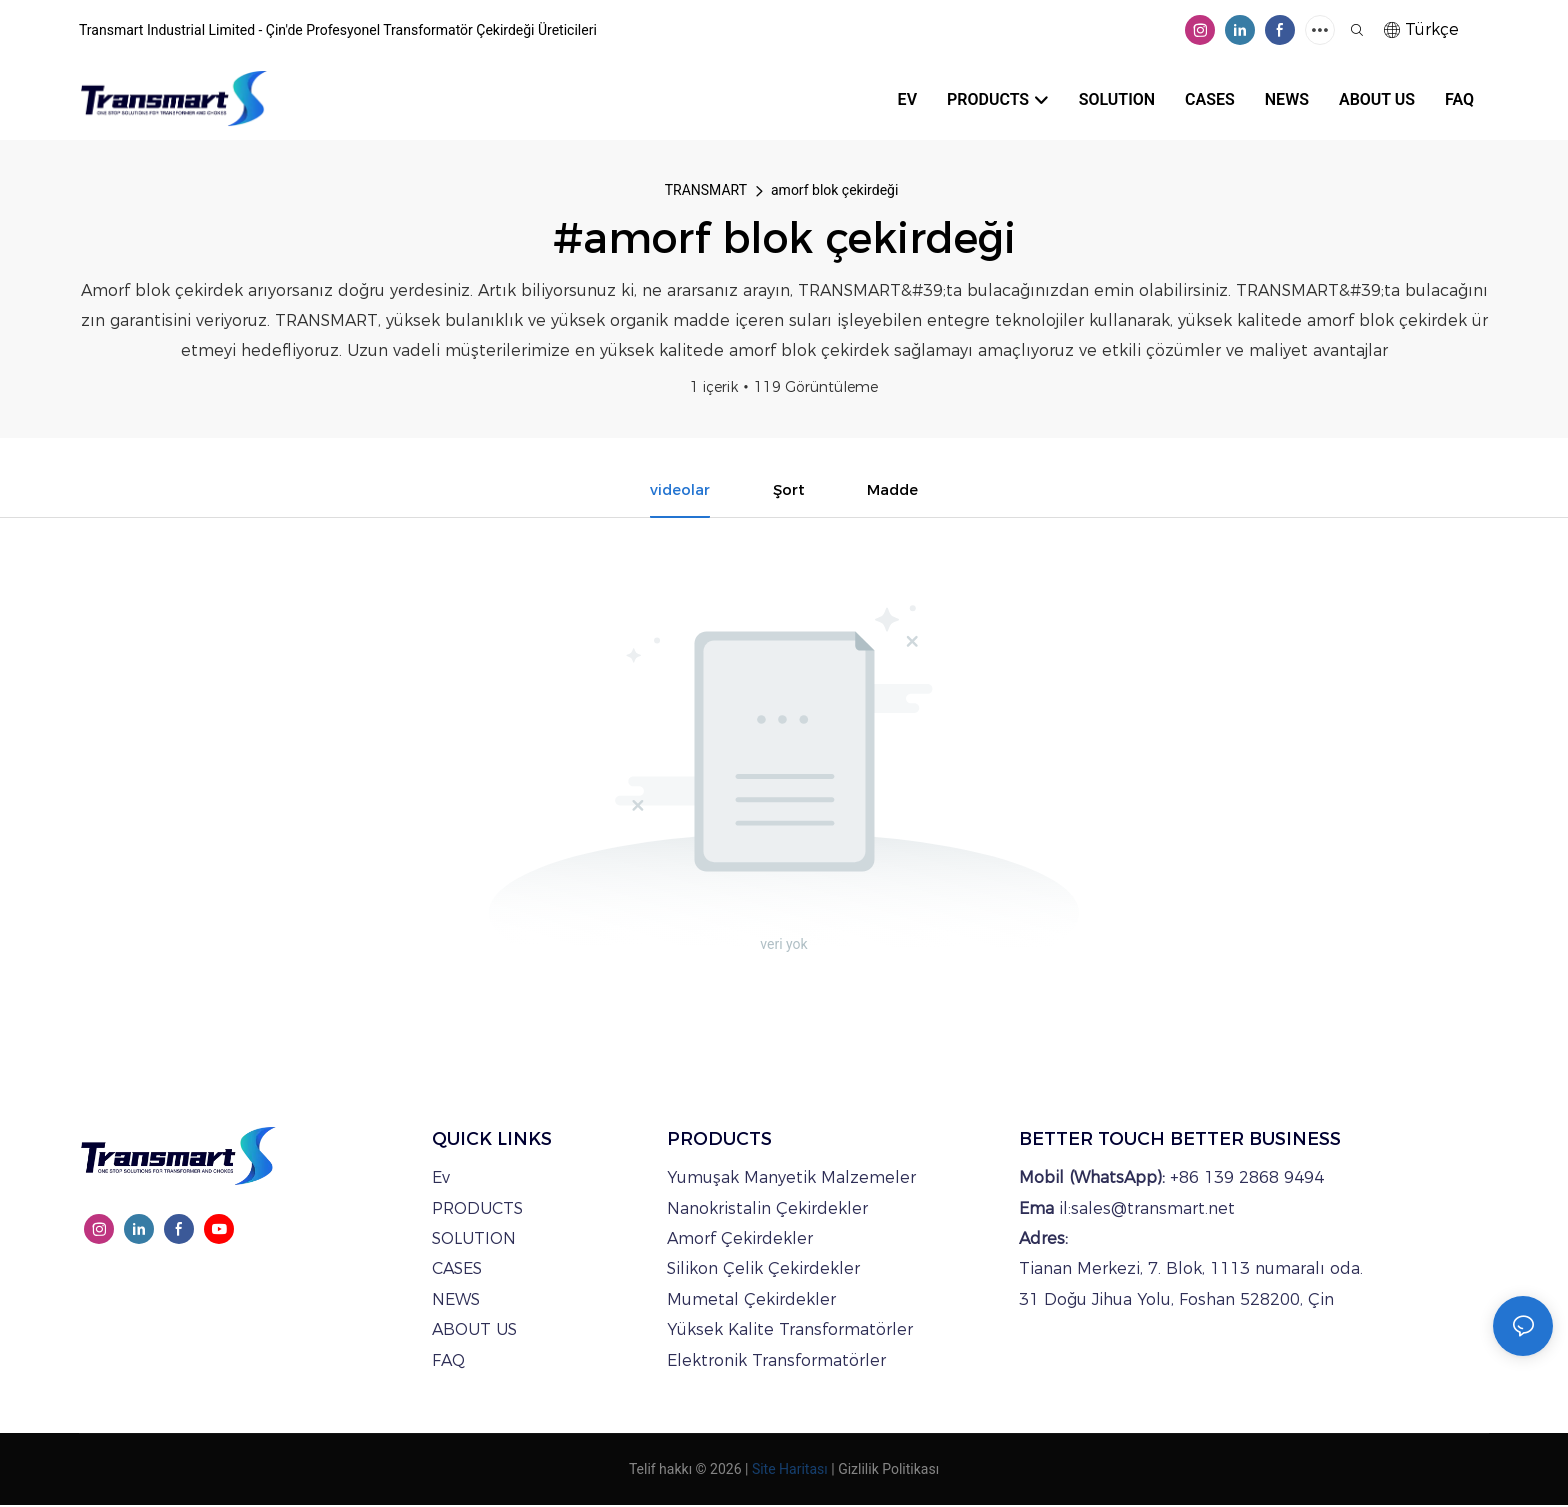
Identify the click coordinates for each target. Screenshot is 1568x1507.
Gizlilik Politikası (888, 1471)
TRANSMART (706, 190)
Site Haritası (790, 1471)
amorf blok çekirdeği (834, 190)
